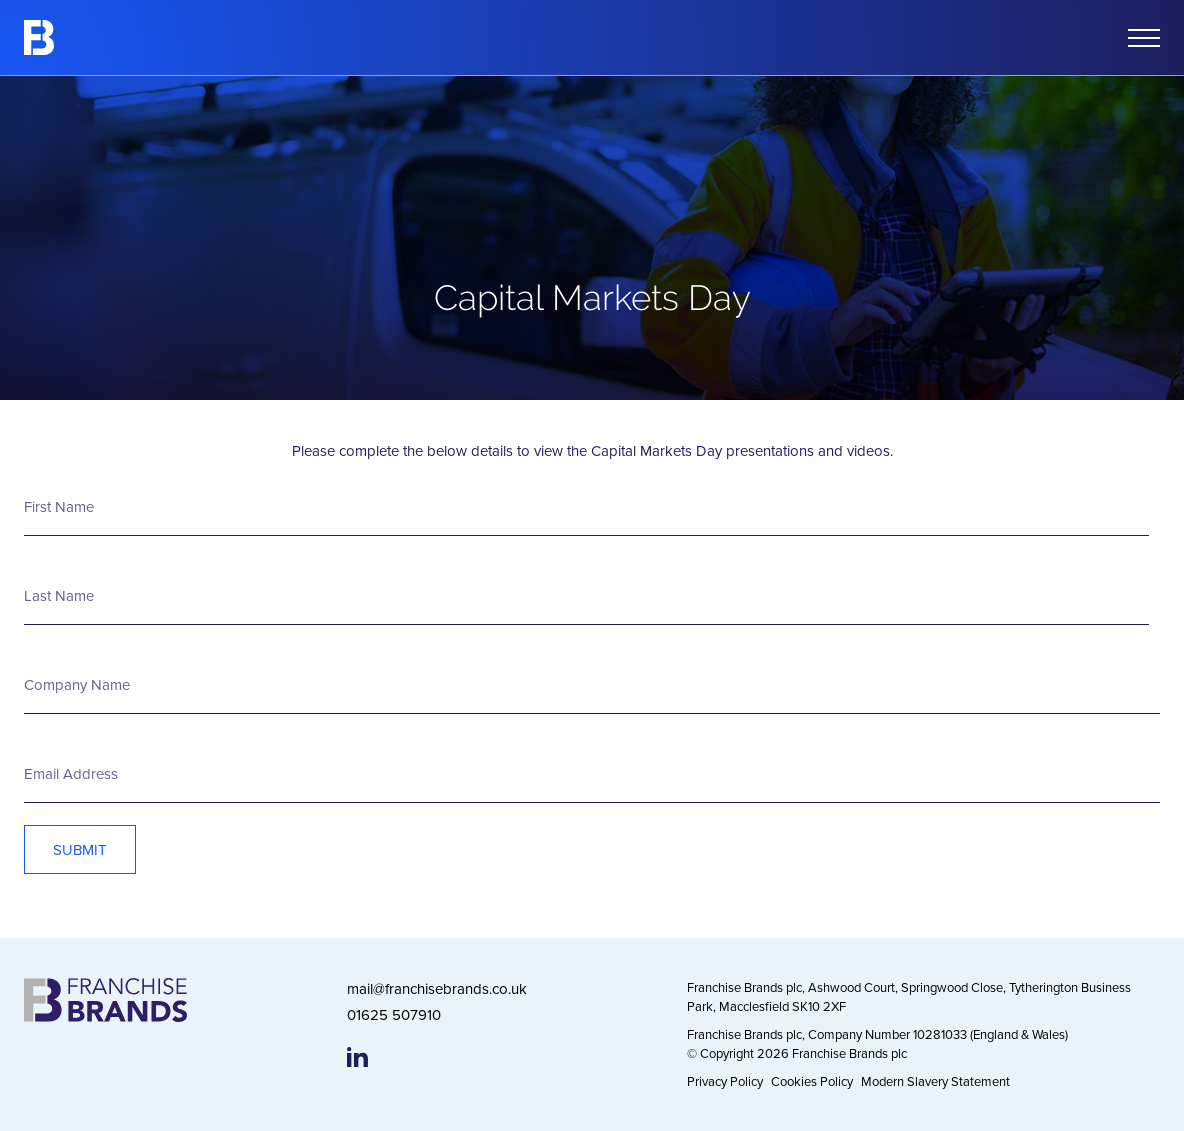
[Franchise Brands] (39, 37)
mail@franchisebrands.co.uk (437, 988)
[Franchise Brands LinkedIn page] (357, 1057)
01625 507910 (394, 1014)
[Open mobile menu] (1144, 38)
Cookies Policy (812, 1081)
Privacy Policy (725, 1081)
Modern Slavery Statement (935, 1081)
